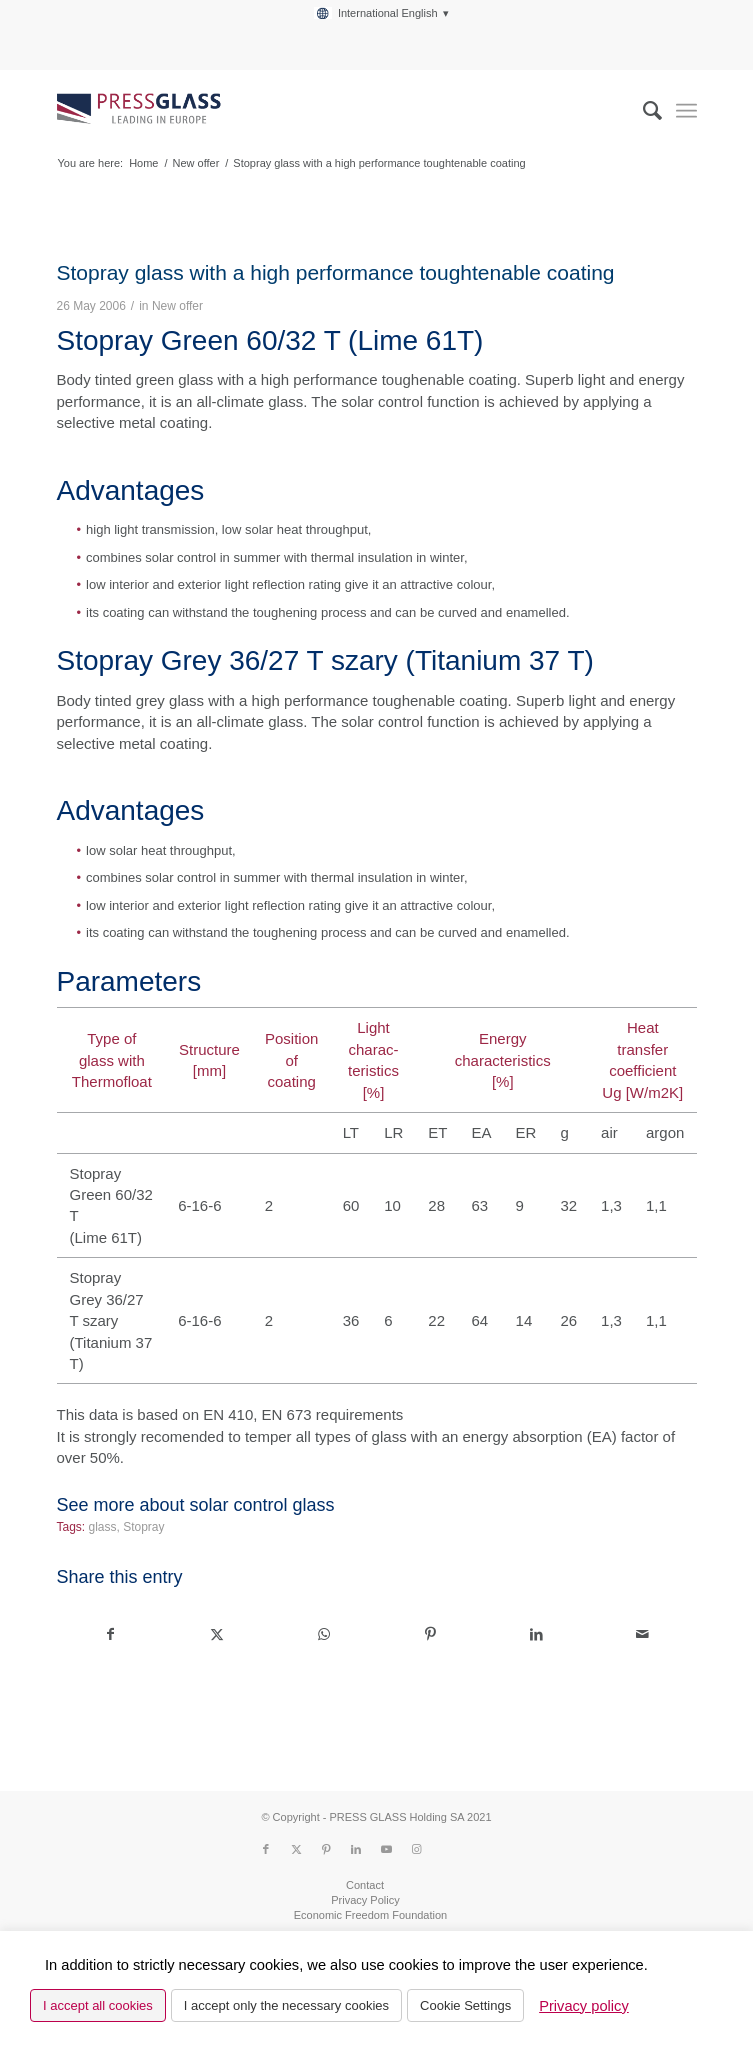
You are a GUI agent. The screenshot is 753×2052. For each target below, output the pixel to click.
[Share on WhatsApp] (323, 1634)
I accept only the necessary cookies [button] (286, 2005)
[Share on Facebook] (110, 1634)
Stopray (143, 1527)
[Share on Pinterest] (429, 1634)
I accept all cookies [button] (98, 2005)
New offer (177, 306)
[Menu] (686, 111)
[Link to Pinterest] (326, 1849)
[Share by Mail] (642, 1634)
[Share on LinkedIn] (536, 1634)
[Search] (642, 111)
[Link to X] (296, 1849)
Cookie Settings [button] (465, 2005)
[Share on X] (217, 1634)
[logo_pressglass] (312, 111)
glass (103, 1527)
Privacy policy (584, 2006)
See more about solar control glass (195, 1505)
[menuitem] (381, 13)
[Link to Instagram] (416, 1849)
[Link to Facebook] (266, 1849)
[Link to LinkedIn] (356, 1849)
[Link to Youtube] (386, 1849)
